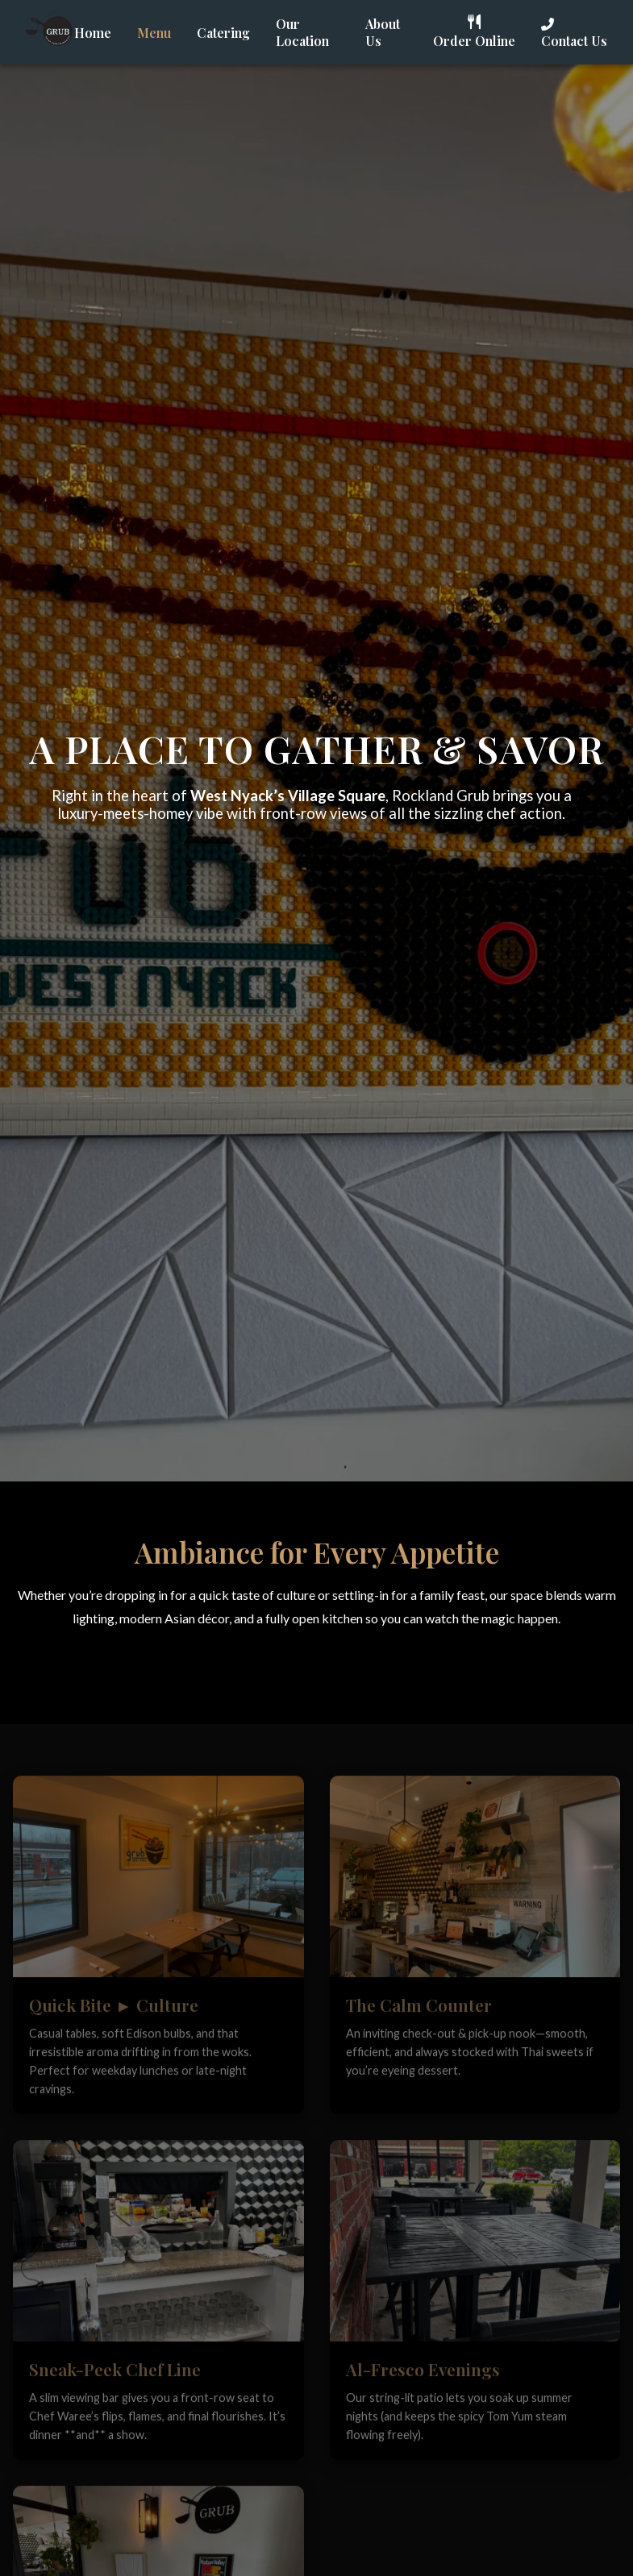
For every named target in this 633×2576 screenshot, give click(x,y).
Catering (223, 32)
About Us (382, 32)
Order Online (474, 31)
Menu (154, 32)
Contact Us (574, 33)
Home (92, 32)
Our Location (302, 32)
